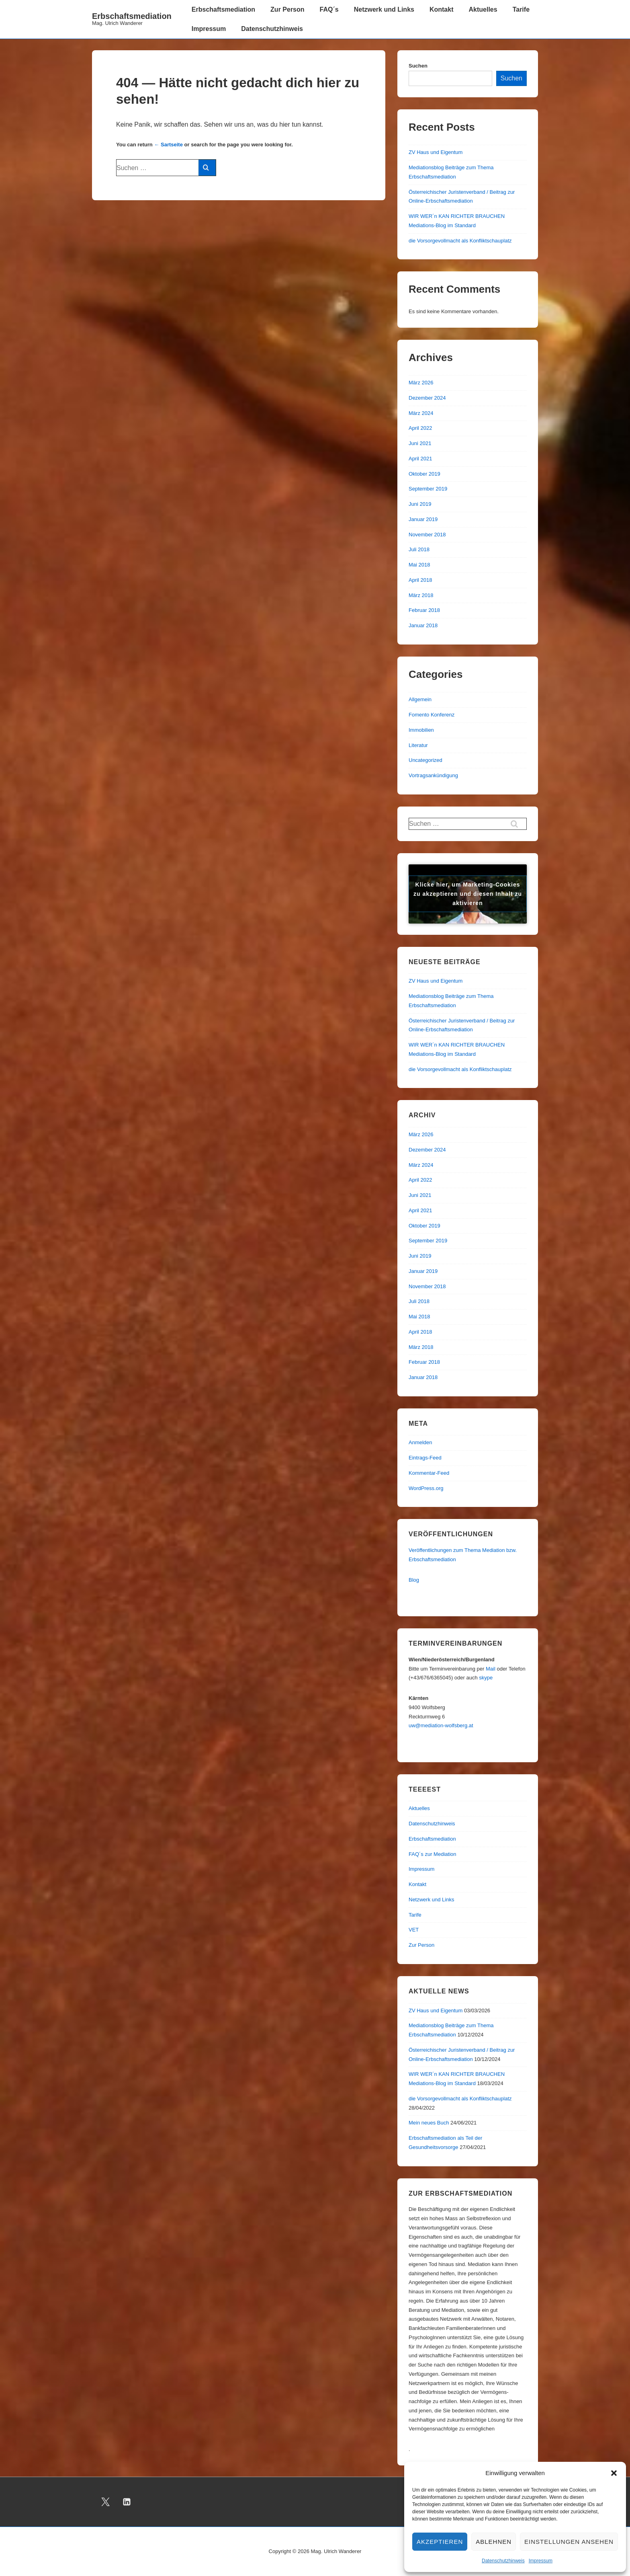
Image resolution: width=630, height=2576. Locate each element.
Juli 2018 (419, 549)
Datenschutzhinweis (503, 2561)
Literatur (418, 745)
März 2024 (421, 413)
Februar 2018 (424, 610)
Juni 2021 (420, 443)
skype (486, 1678)
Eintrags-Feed (425, 1458)
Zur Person (287, 9)
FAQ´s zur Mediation (432, 1854)
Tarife (521, 9)
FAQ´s (329, 9)
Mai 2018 (419, 565)
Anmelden (420, 1442)
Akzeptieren (440, 2541)
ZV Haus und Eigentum (435, 152)
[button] (614, 2473)
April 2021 (420, 459)
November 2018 (427, 535)
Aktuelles (483, 9)
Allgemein (420, 699)
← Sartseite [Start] (168, 145)
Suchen (418, 66)
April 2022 (420, 428)
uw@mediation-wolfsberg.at (441, 1725)
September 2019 (428, 489)
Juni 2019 (420, 504)
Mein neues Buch (429, 2123)
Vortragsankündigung (433, 775)
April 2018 (420, 580)
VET (414, 1930)
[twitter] (105, 2501)
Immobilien (421, 730)
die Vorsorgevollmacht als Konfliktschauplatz (460, 241)
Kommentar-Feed (429, 1473)
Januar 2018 (423, 625)
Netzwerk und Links (384, 9)
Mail (490, 1669)
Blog (414, 1580)
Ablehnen (493, 2541)
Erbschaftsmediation (132, 16)
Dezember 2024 (427, 398)
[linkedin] (127, 2501)
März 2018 (421, 595)
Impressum (540, 2561)
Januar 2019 (423, 519)
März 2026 (421, 383)
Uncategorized (425, 760)
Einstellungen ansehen (569, 2541)
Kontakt (442, 9)
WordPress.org (426, 1488)
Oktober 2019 (424, 474)
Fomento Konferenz (431, 715)
